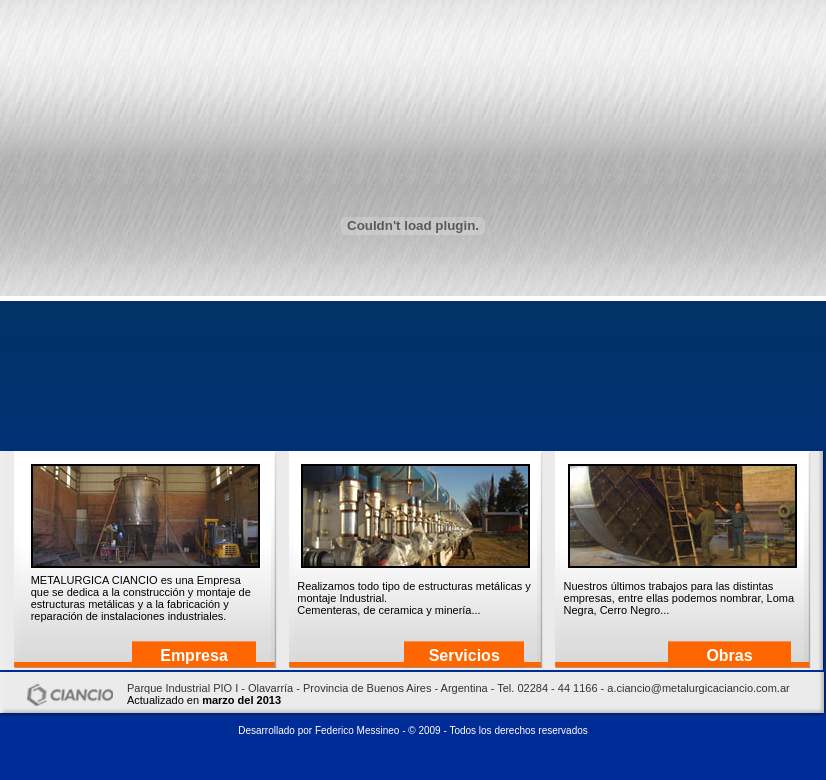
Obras (729, 655)
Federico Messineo (357, 730)
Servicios (464, 655)
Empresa (194, 655)
